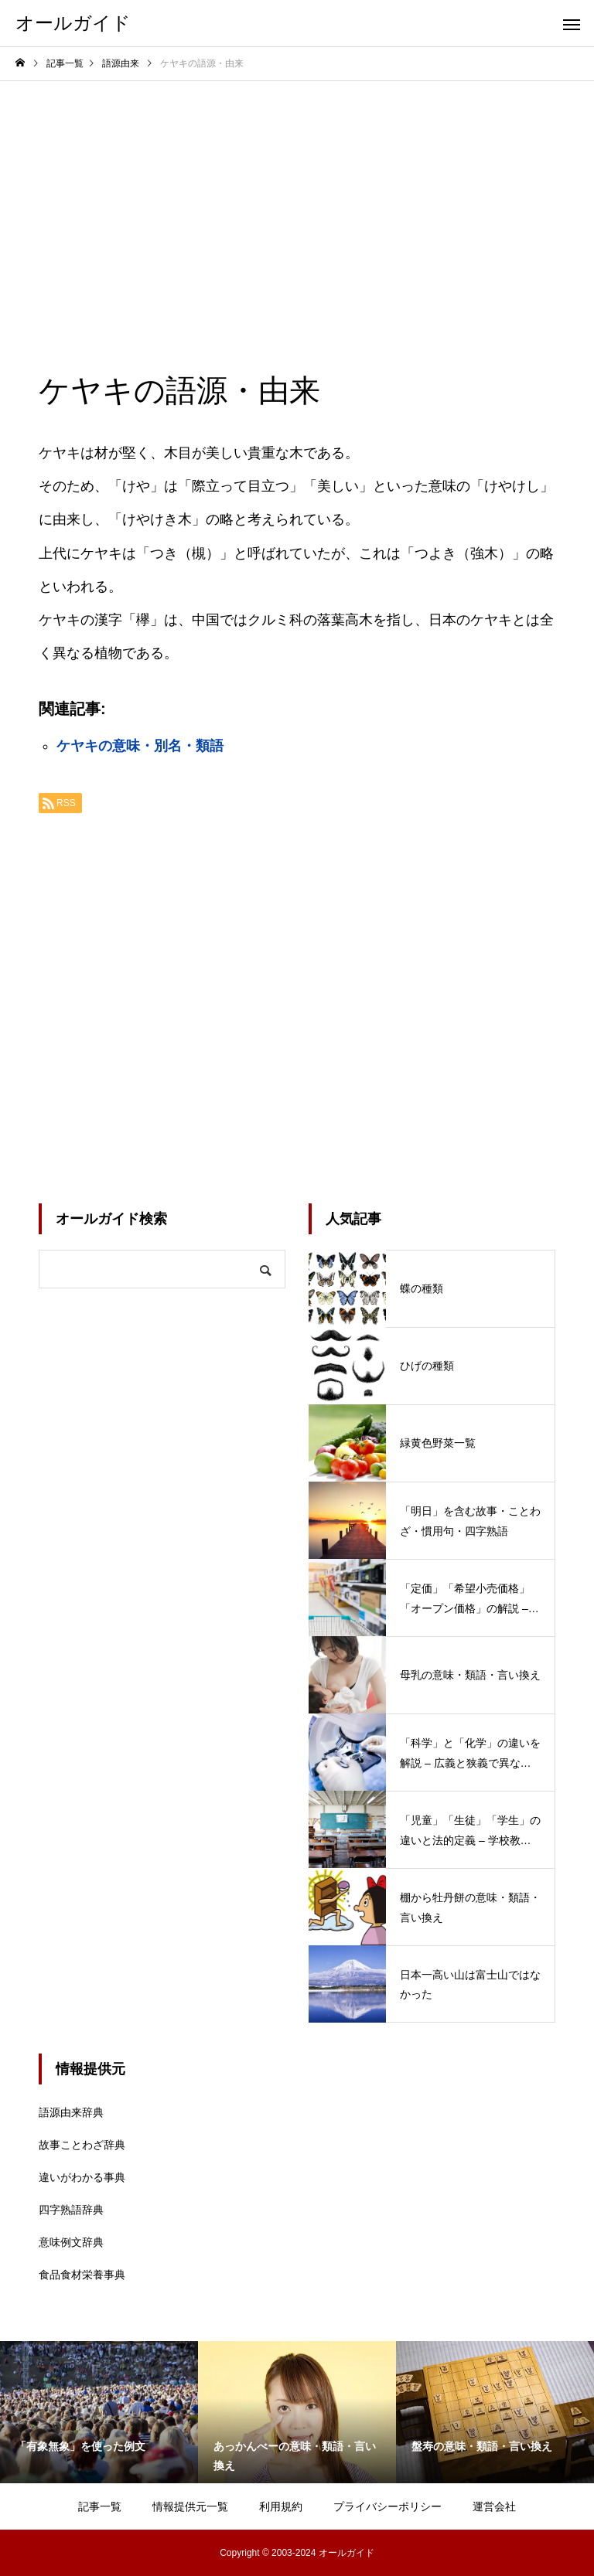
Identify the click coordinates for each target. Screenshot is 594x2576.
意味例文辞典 (71, 2242)
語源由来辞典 (71, 2112)
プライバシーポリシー (387, 2506)
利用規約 (280, 2506)
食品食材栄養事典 (82, 2274)
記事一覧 (99, 2506)
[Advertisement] (297, 197)
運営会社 (494, 2506)
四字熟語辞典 (71, 2209)
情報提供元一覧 (190, 2506)
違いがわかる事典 (82, 2177)
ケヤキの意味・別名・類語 (140, 746)
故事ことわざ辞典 (82, 2145)
